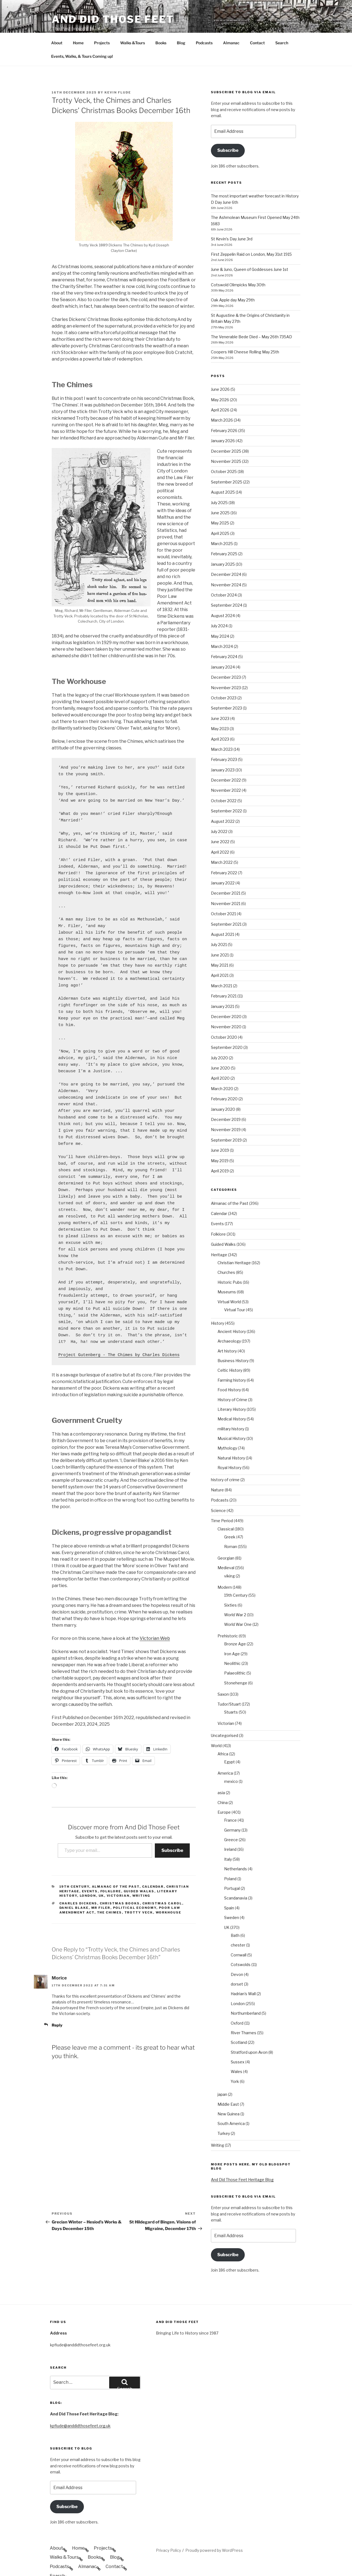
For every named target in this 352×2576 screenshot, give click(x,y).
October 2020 (224, 1016)
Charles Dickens (78, 1883)
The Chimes (109, 1892)
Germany (232, 1809)
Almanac (231, 22)
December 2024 (226, 553)
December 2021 (225, 872)
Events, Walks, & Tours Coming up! (82, 35)
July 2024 (219, 605)
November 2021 (225, 883)
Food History (229, 1369)
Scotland (239, 2021)
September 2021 (226, 903)
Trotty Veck (139, 1892)
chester (238, 1924)
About (56, 22)
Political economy (134, 1887)
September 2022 (226, 790)
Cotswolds (241, 1944)
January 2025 (223, 543)
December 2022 (226, 759)
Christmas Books (120, 1883)
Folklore (110, 1871)
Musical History (232, 1417)
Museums (227, 1271)
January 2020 (223, 1088)
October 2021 (223, 893)
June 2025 (220, 492)
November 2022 (226, 769)
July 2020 (219, 1037)
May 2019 (220, 1140)
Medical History (232, 1398)
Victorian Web (155, 1617)
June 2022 (220, 821)
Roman (230, 1526)
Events (90, 1871)
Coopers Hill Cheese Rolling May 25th (245, 331)
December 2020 (226, 996)
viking (229, 1555)
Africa (223, 1733)
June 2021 (220, 934)
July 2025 (219, 482)
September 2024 (226, 584)
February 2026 (224, 410)
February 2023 (224, 738)
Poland (230, 1858)
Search (281, 22)
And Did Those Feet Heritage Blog (242, 2159)
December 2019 (226, 1098)
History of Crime (232, 1379)
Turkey (224, 2112)
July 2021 (219, 924)
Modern (225, 1566)
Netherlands (235, 1848)
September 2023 (226, 687)
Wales (236, 2051)
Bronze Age (235, 1623)
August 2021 (222, 913)
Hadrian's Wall (243, 1973)
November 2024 (226, 564)
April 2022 (220, 831)
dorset (237, 1963)
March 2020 (222, 1068)
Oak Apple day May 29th (233, 279)
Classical (226, 1508)
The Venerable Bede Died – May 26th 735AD (251, 316)
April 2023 (220, 718)
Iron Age (232, 1633)
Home (78, 22)
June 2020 (220, 1047)
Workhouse (169, 1892)
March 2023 (222, 728)
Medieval (226, 1547)
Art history (227, 1330)
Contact (257, 22)
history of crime (225, 1459)
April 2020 (220, 1057)
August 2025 (223, 471)
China (223, 1782)
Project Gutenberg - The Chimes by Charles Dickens (119, 1334)
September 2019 (226, 1119)
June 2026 (220, 368)
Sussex (237, 2041)
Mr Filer (101, 1887)
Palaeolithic (235, 1652)
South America (231, 2103)
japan (222, 2073)
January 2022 (223, 862)
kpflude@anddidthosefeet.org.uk (80, 2405)
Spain (229, 1887)
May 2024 (220, 615)
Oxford (237, 2002)
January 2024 (223, 646)
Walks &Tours (132, 22)
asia (221, 1772)
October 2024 (224, 574)
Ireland (230, 1828)
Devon (237, 1953)
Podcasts (204, 22)
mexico (231, 1760)
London (88, 1875)
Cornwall (238, 1934)
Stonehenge (235, 1662)
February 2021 (224, 975)
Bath (235, 1914)
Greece (231, 1819)
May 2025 (220, 502)
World (216, 1725)
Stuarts (231, 1691)
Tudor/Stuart (229, 1683)
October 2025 (224, 451)
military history (231, 1408)
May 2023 (220, 708)
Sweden (231, 1897)
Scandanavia (235, 1877)
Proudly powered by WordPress (214, 2529)
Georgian (226, 1537)
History (217, 1302)
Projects (102, 22)
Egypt (229, 1741)
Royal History (229, 1447)
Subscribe (172, 1829)
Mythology (227, 1427)
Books (160, 22)
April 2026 (220, 389)
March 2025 (222, 523)
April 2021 (220, 954)
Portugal (232, 1867)
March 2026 (222, 399)
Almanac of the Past (116, 1866)
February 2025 (224, 533)
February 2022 (224, 852)
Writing (141, 1875)
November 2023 (226, 667)
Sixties (230, 1584)
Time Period (222, 1500)
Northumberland (246, 1992)
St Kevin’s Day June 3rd (231, 218)
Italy (228, 1838)
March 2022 (222, 841)
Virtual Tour (234, 1289)
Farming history (232, 1359)
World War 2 (235, 1594)
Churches (226, 1251)
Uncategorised (224, 1714)
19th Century (74, 1866)
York (235, 2060)
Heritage (219, 1234)
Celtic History (230, 1349)
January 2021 (222, 985)
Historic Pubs (230, 1261)
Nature (217, 1469)
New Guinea (229, 2093)
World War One (238, 1603)
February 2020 (224, 1078)
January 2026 (223, 420)
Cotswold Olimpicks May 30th (238, 264)
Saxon (223, 1673)
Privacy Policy (168, 2529)
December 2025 (226, 430)
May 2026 (220, 379)
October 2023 (224, 677)
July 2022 (219, 811)
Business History (233, 1340)
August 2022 (223, 800)
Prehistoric (228, 1615)
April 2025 (220, 512)
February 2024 (224, 636)
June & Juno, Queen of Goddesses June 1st (249, 248)
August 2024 (223, 595)
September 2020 (227, 1026)
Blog (181, 22)
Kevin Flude (118, 72)
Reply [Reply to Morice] (57, 2004)
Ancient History (232, 1310)
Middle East (228, 2083)
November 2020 (226, 1006)
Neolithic (232, 1642)
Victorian (118, 1875)
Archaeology (229, 1320)
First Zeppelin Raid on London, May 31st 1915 (251, 233)
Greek (229, 1516)
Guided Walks (139, 1871)
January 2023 (223, 749)
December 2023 (226, 656)
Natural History (231, 1437)
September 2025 (226, 461)
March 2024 (222, 625)
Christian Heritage (234, 1242)
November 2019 (226, 1109)
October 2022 (224, 780)
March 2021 (221, 965)
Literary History (232, 1388)
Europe (224, 1791)
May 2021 (219, 944)
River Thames (243, 2012)
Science (218, 1490)
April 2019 (220, 1150)
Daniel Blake (74, 1887)
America (225, 1752)
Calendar (153, 1866)
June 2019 (220, 1129)
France (230, 1799)
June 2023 (220, 697)
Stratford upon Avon (249, 2031)
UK (101, 1875)
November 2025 (226, 440)
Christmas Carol (162, 1883)
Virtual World (229, 1281)
